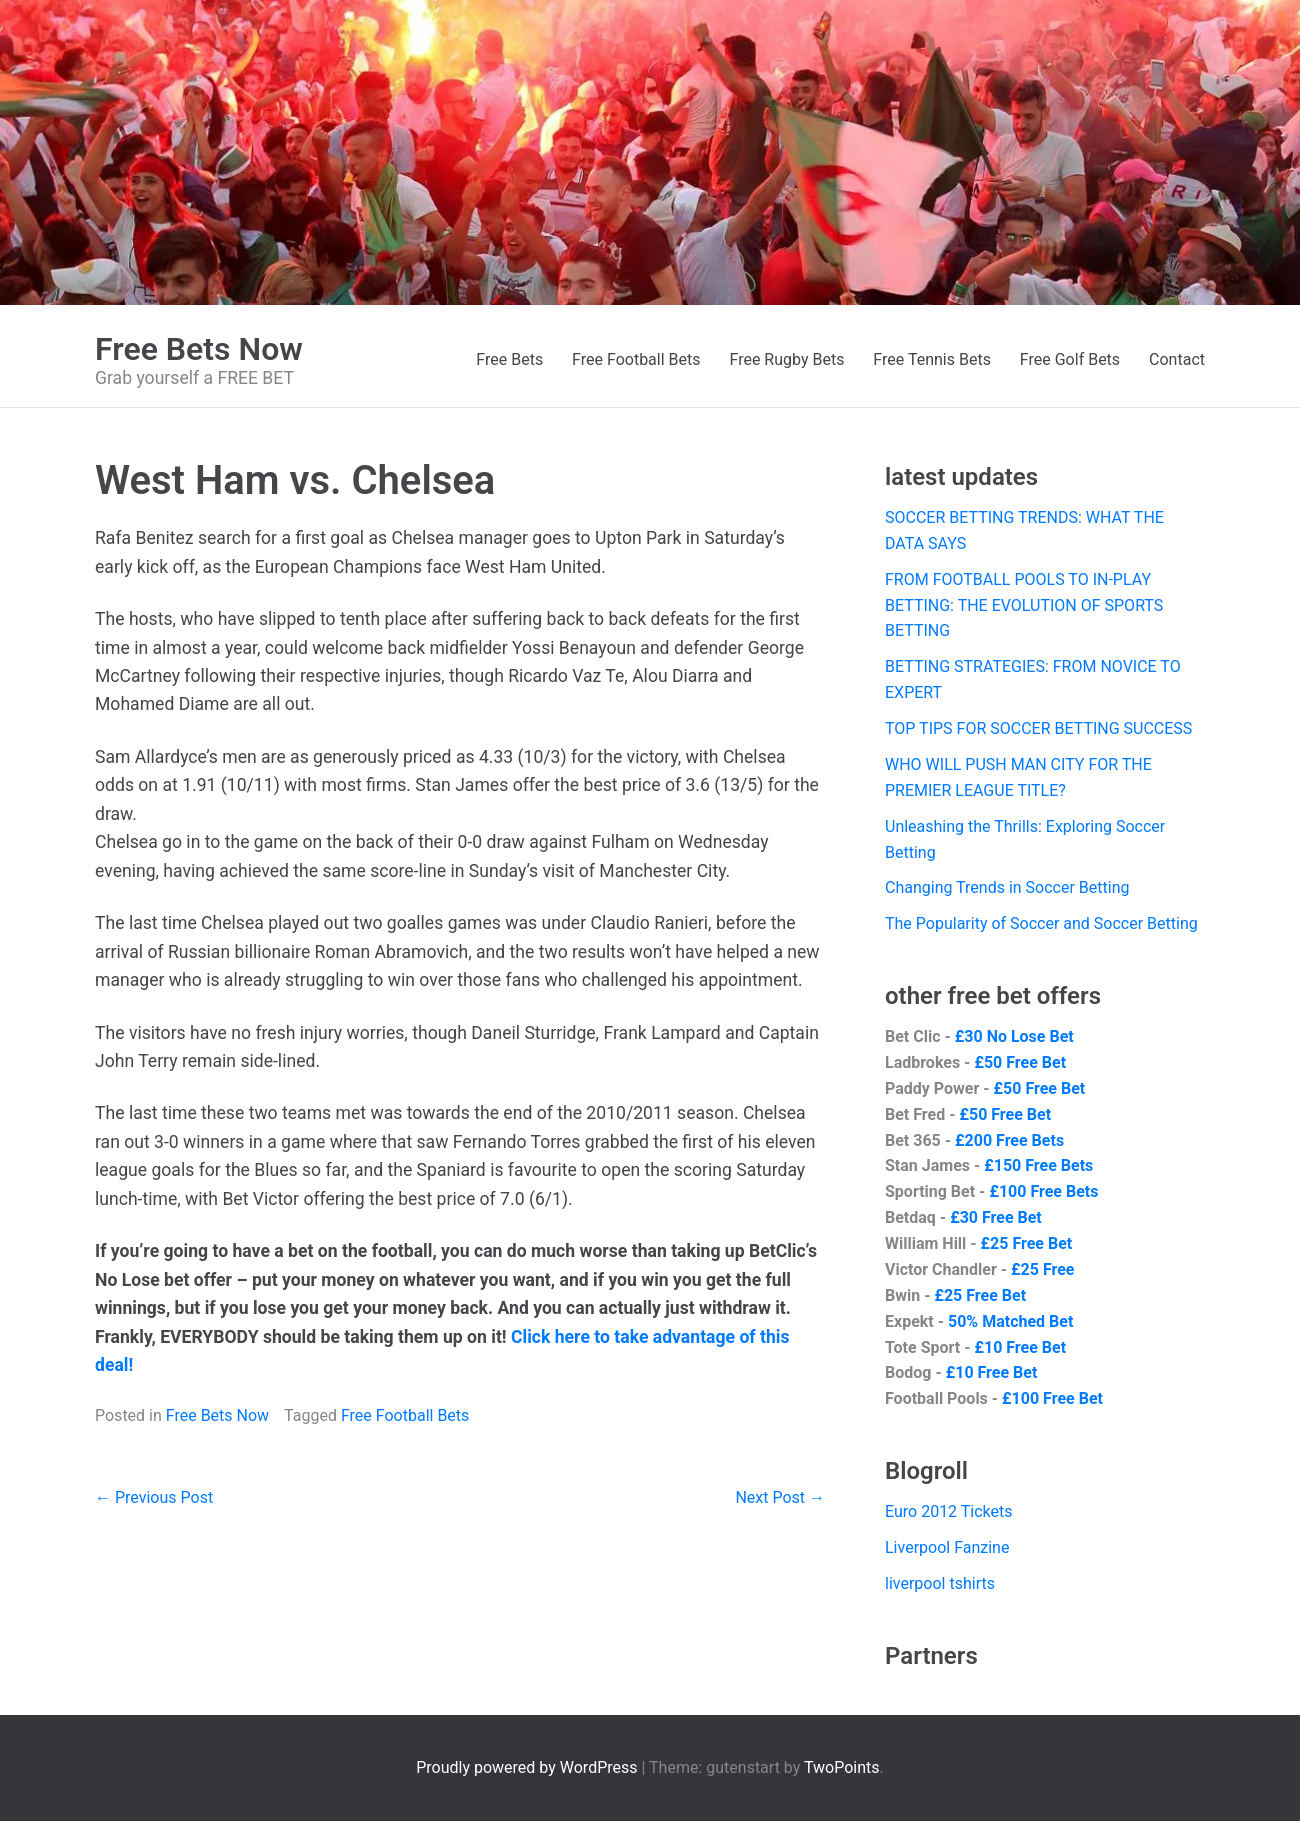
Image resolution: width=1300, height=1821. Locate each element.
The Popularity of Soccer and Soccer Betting (1041, 923)
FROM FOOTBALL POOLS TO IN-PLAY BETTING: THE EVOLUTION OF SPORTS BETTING (1024, 605)
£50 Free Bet (1020, 1062)
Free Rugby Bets (786, 359)
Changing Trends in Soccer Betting (1007, 887)
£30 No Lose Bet (1014, 1036)
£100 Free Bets (1043, 1191)
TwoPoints (842, 1767)
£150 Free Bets (1038, 1165)
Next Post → (780, 1497)
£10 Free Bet (1020, 1347)
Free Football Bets (636, 359)
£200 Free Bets (1009, 1140)
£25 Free (1042, 1269)
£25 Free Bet (1027, 1243)
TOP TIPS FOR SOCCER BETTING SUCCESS (1038, 728)
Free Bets (509, 359)
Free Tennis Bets (932, 359)
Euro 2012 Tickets (949, 1511)
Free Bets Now (199, 349)
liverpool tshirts (940, 1583)
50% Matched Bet (1010, 1321)
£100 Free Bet (1052, 1398)
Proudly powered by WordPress (528, 1767)
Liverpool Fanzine (947, 1547)
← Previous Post (154, 1497)
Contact (1177, 359)
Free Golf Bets (1070, 359)
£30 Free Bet (996, 1217)
